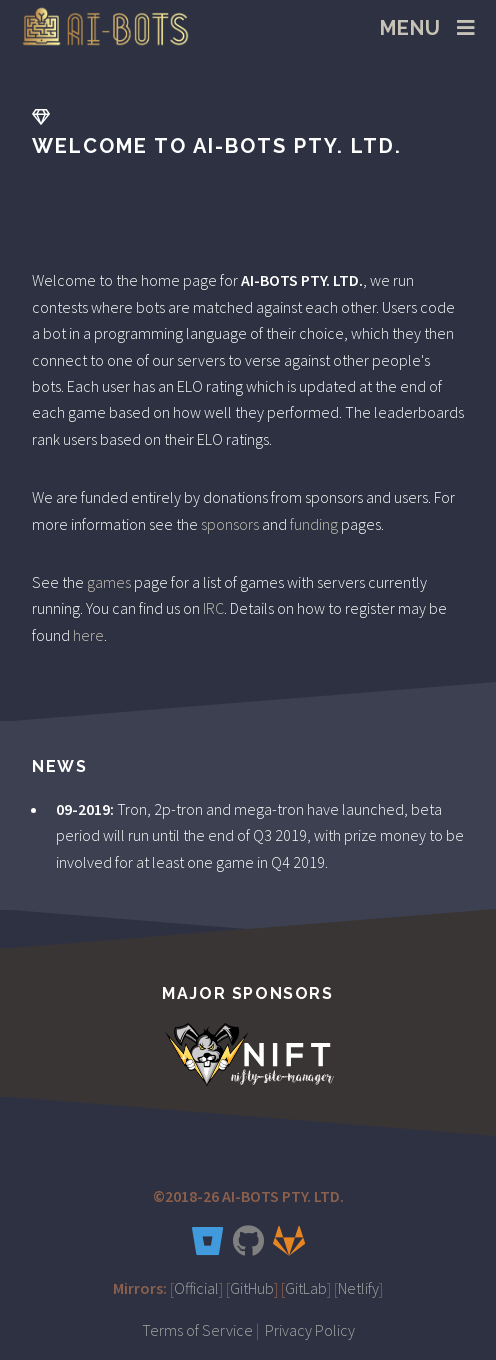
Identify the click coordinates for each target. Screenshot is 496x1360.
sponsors (230, 524)
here (88, 635)
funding (314, 524)
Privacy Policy (310, 1330)
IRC (213, 608)
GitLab (306, 1288)
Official (196, 1288)
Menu (411, 28)
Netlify (358, 1288)
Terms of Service (197, 1330)
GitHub (252, 1288)
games (109, 582)
